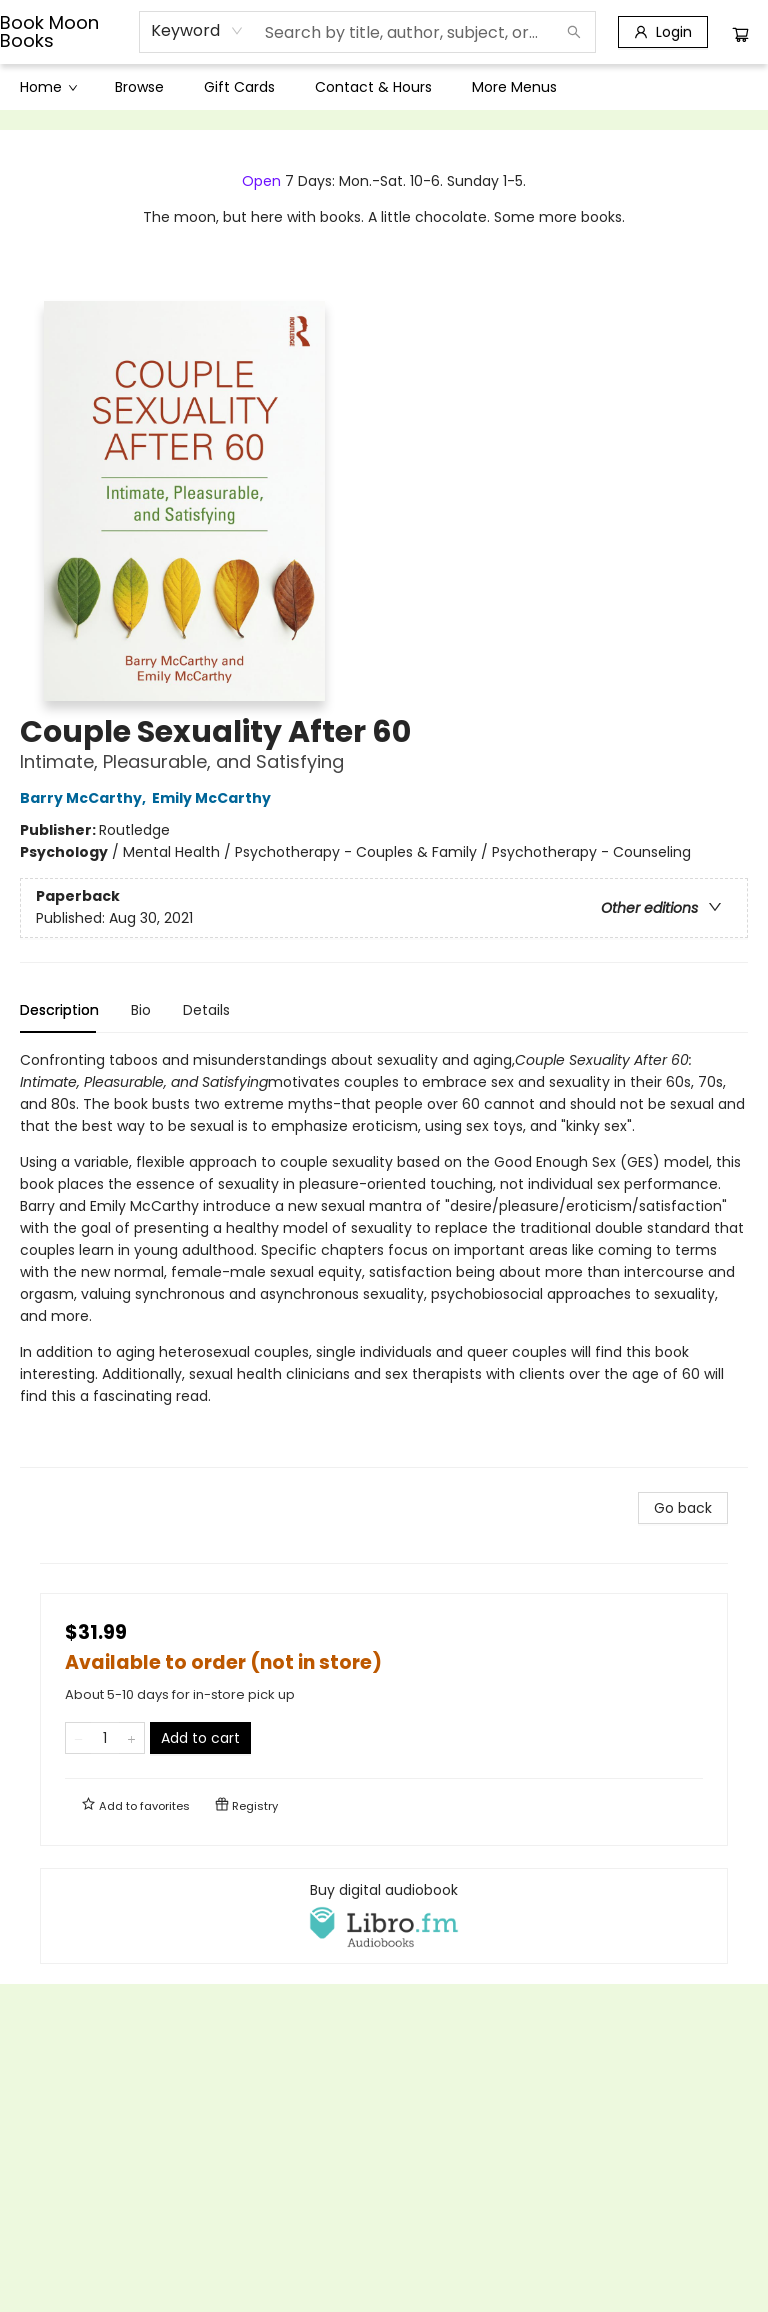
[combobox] (197, 31)
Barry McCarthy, (86, 798)
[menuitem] (47, 87)
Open (261, 181)
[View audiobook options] (384, 1916)
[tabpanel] (384, 1258)
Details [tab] (206, 1010)
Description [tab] (59, 1010)
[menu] (384, 87)
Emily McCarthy (214, 798)
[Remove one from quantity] (78, 1738)
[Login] (663, 32)
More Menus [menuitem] (514, 87)
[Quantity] (105, 1738)
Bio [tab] (141, 1010)
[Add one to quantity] (131, 1738)
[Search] (574, 32)
